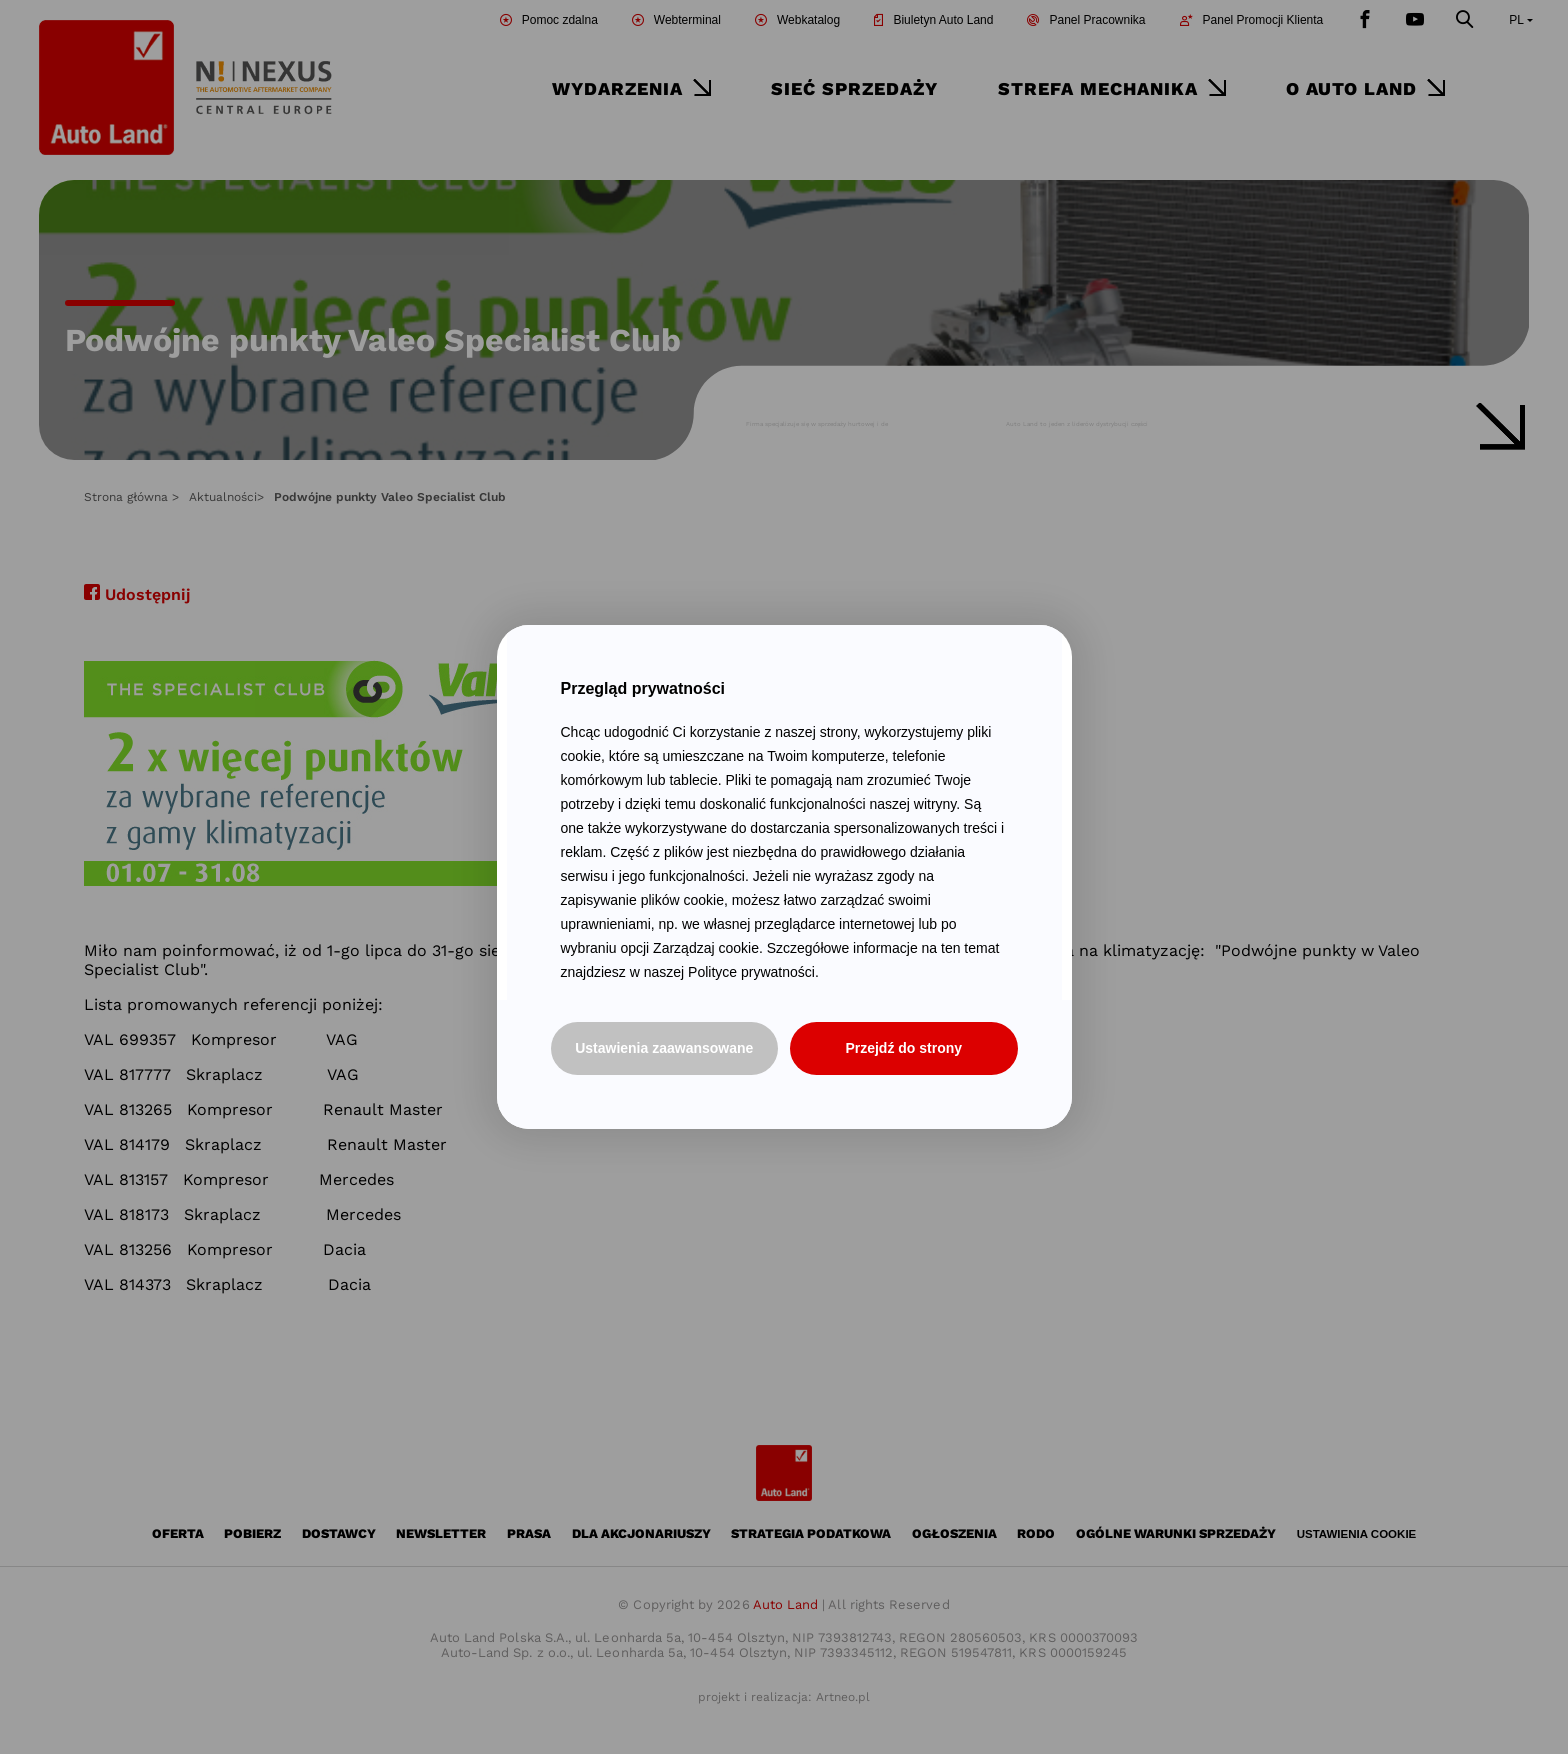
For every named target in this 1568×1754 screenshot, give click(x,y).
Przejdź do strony (903, 1048)
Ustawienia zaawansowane (664, 1048)
